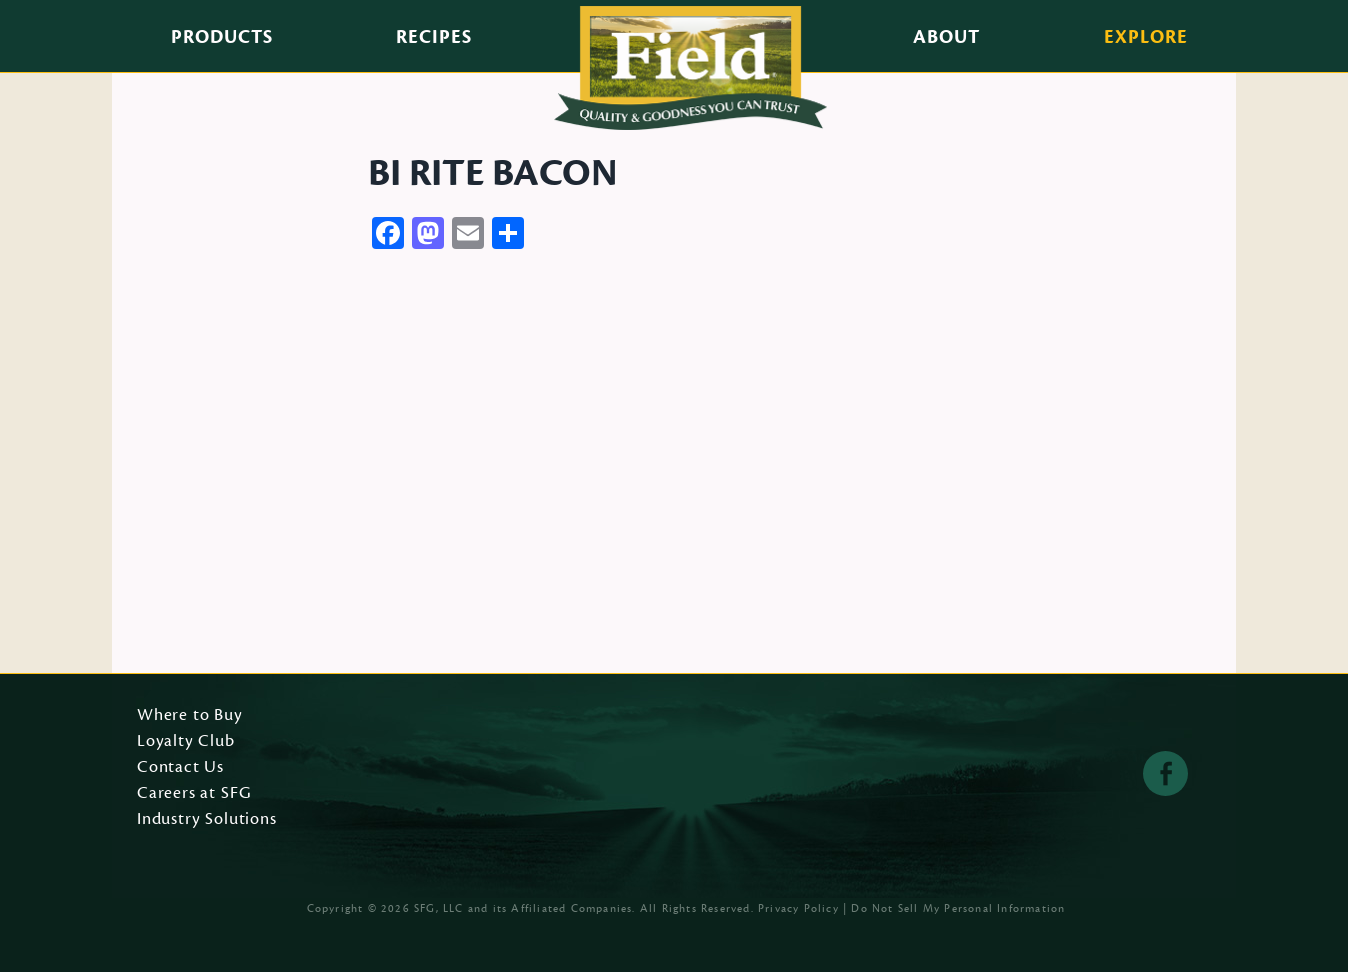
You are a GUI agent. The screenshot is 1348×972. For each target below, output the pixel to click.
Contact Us (180, 768)
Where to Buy (190, 716)
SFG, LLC (439, 908)
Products (222, 37)
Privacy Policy (798, 908)
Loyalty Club (186, 742)
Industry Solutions (207, 820)
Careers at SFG (194, 794)
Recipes (434, 37)
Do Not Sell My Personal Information (958, 908)
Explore (1146, 37)
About (946, 37)
